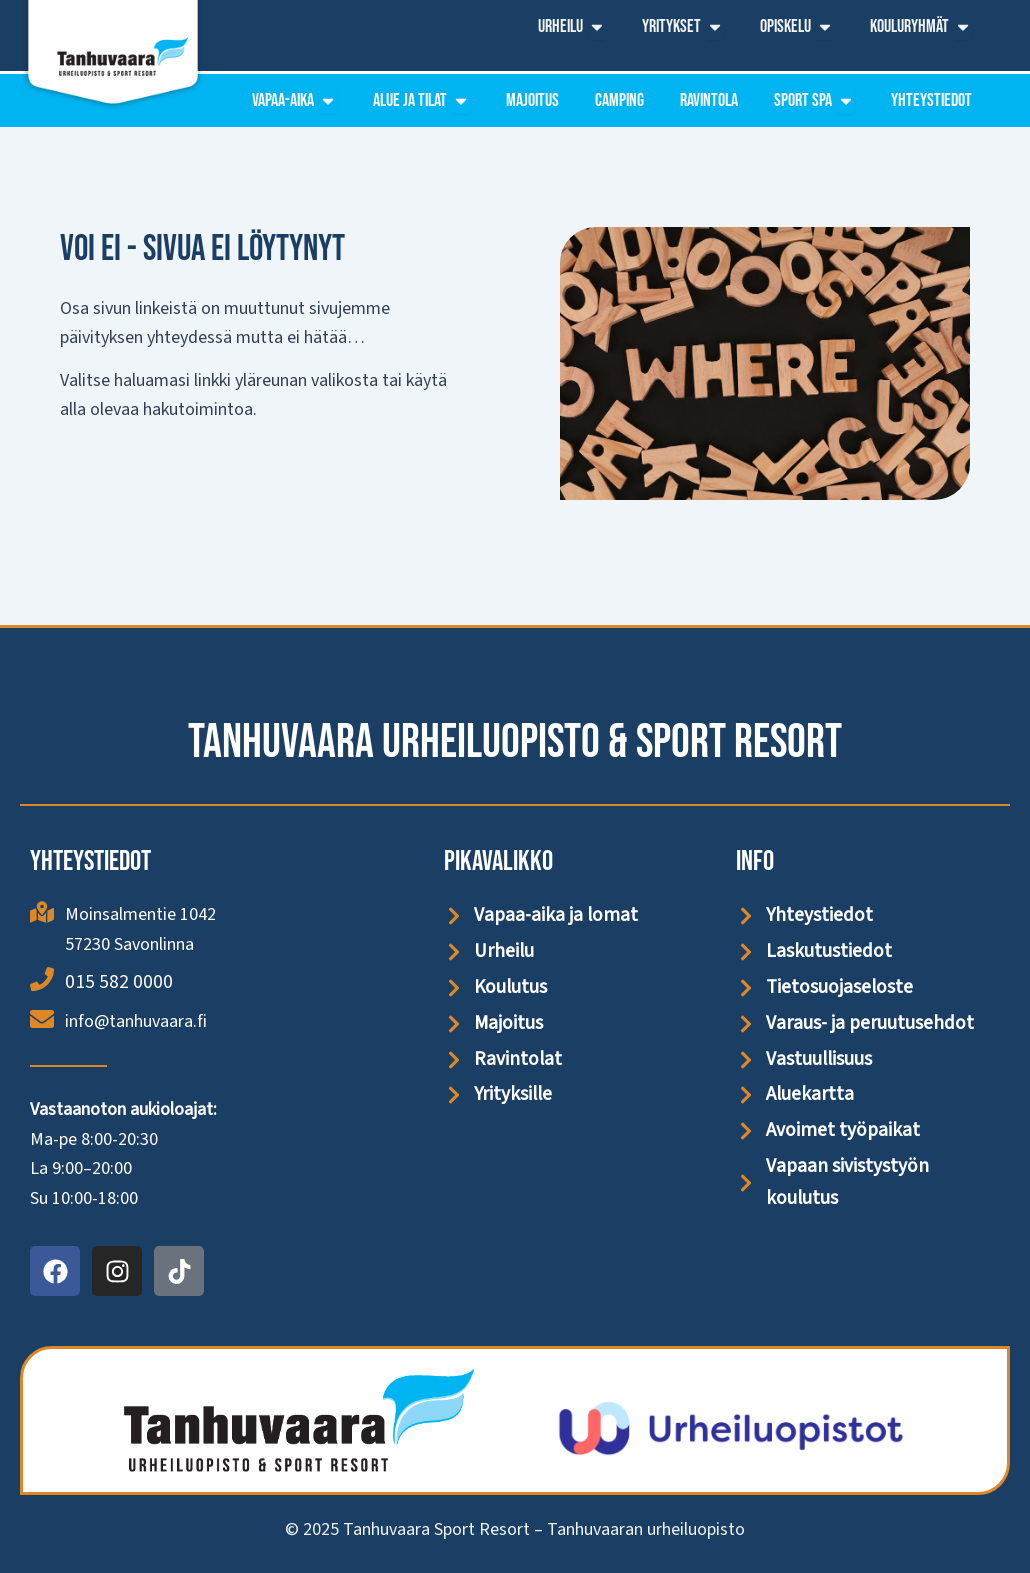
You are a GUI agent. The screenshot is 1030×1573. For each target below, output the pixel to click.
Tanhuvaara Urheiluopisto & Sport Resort (515, 740)
